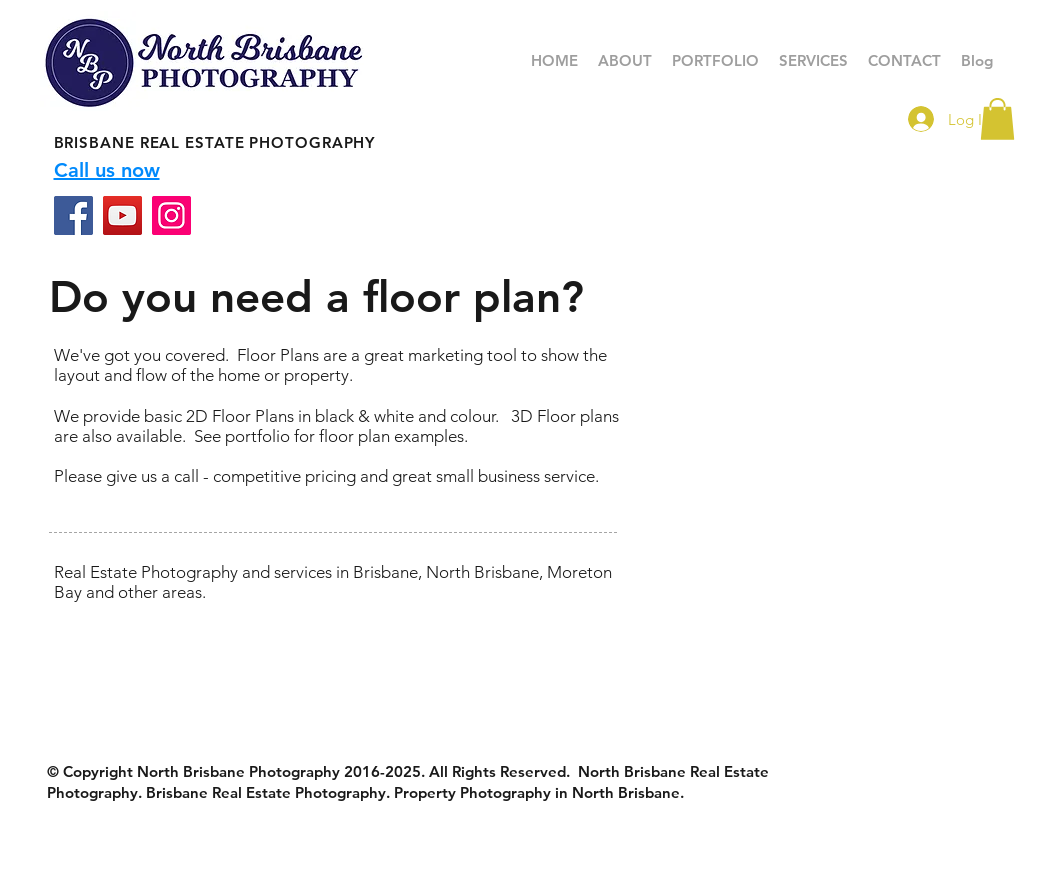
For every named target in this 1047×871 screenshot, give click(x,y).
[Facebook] (73, 215)
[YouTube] (122, 215)
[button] (715, 61)
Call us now (107, 170)
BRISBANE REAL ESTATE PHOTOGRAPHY (215, 142)
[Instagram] (171, 215)
